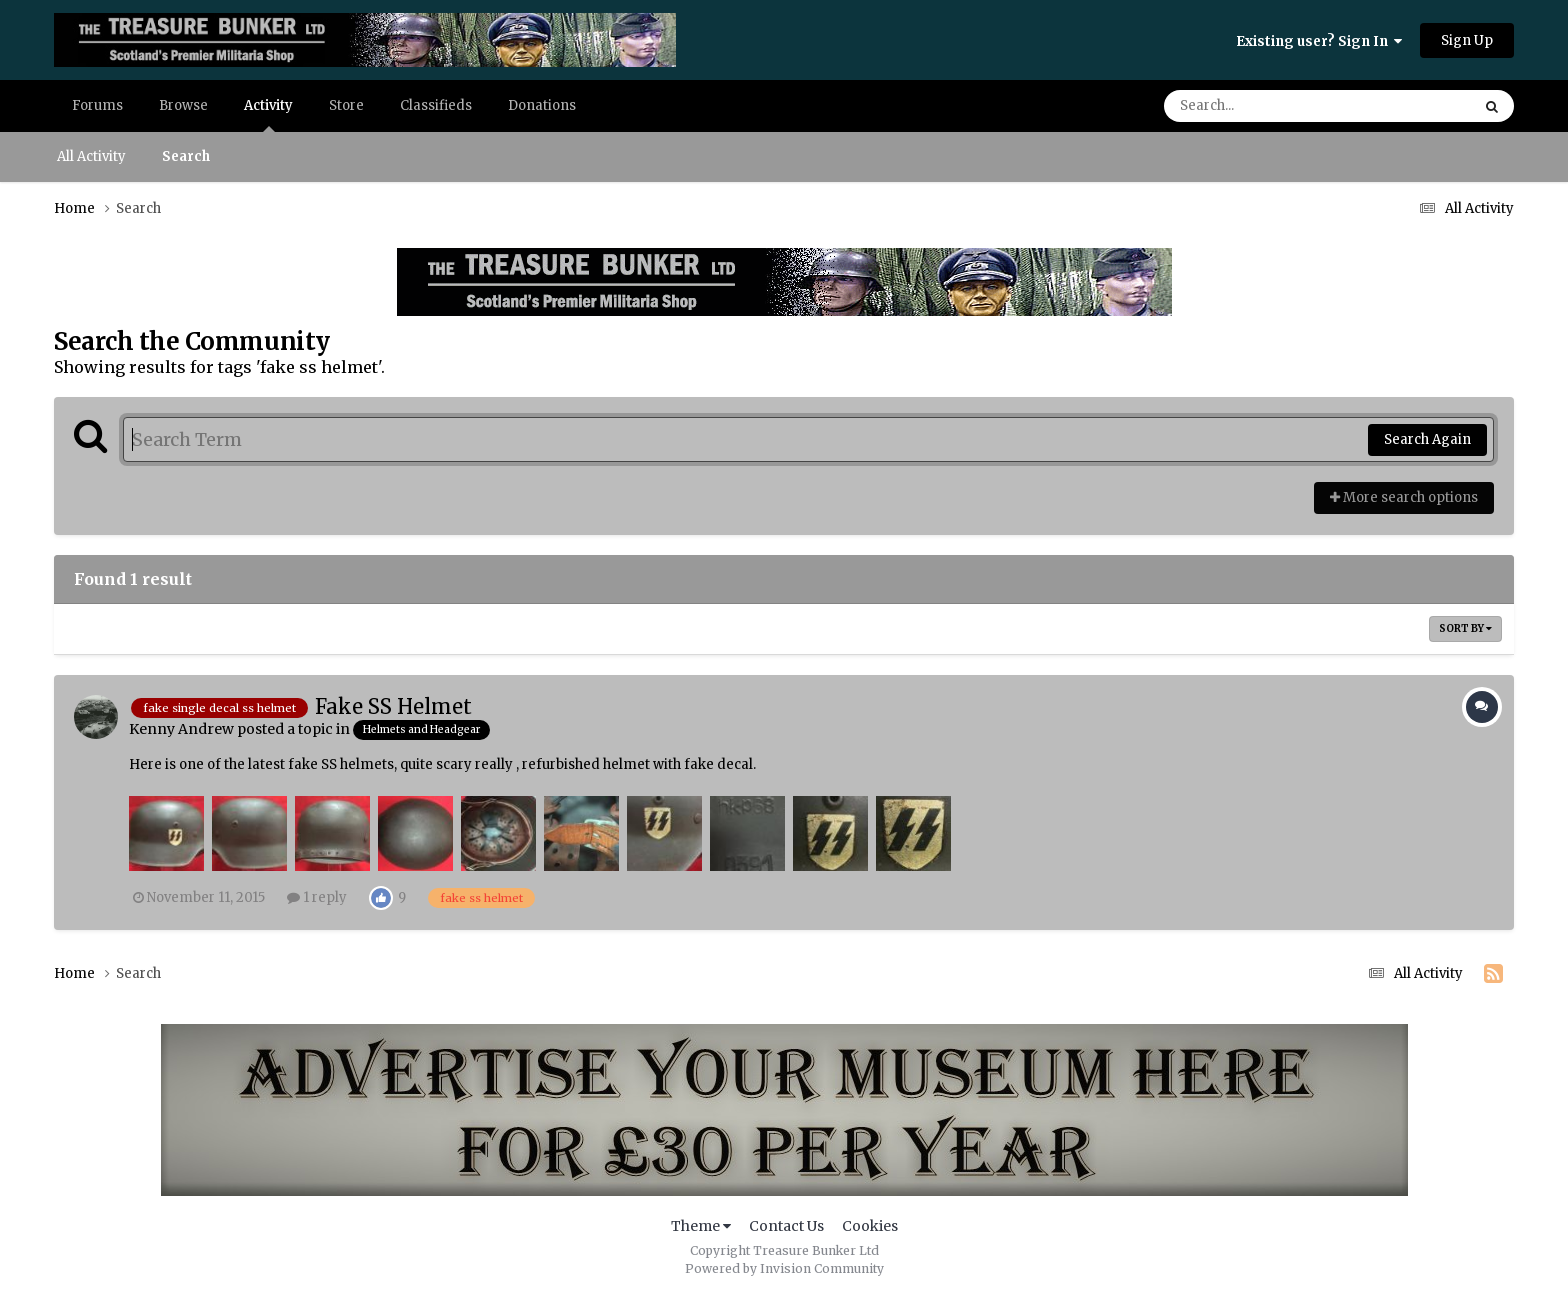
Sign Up (1467, 40)
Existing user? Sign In (1319, 41)
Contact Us (786, 1226)
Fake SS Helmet (393, 706)
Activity (268, 114)
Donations (542, 105)
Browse (183, 105)
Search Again (1427, 439)
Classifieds (436, 105)
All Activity (91, 156)
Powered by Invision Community (784, 1268)
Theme (701, 1226)
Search (186, 156)
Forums (97, 105)
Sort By (1465, 628)
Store (346, 105)
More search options (1404, 497)
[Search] (1261, 106)
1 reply (317, 897)
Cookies (870, 1226)
